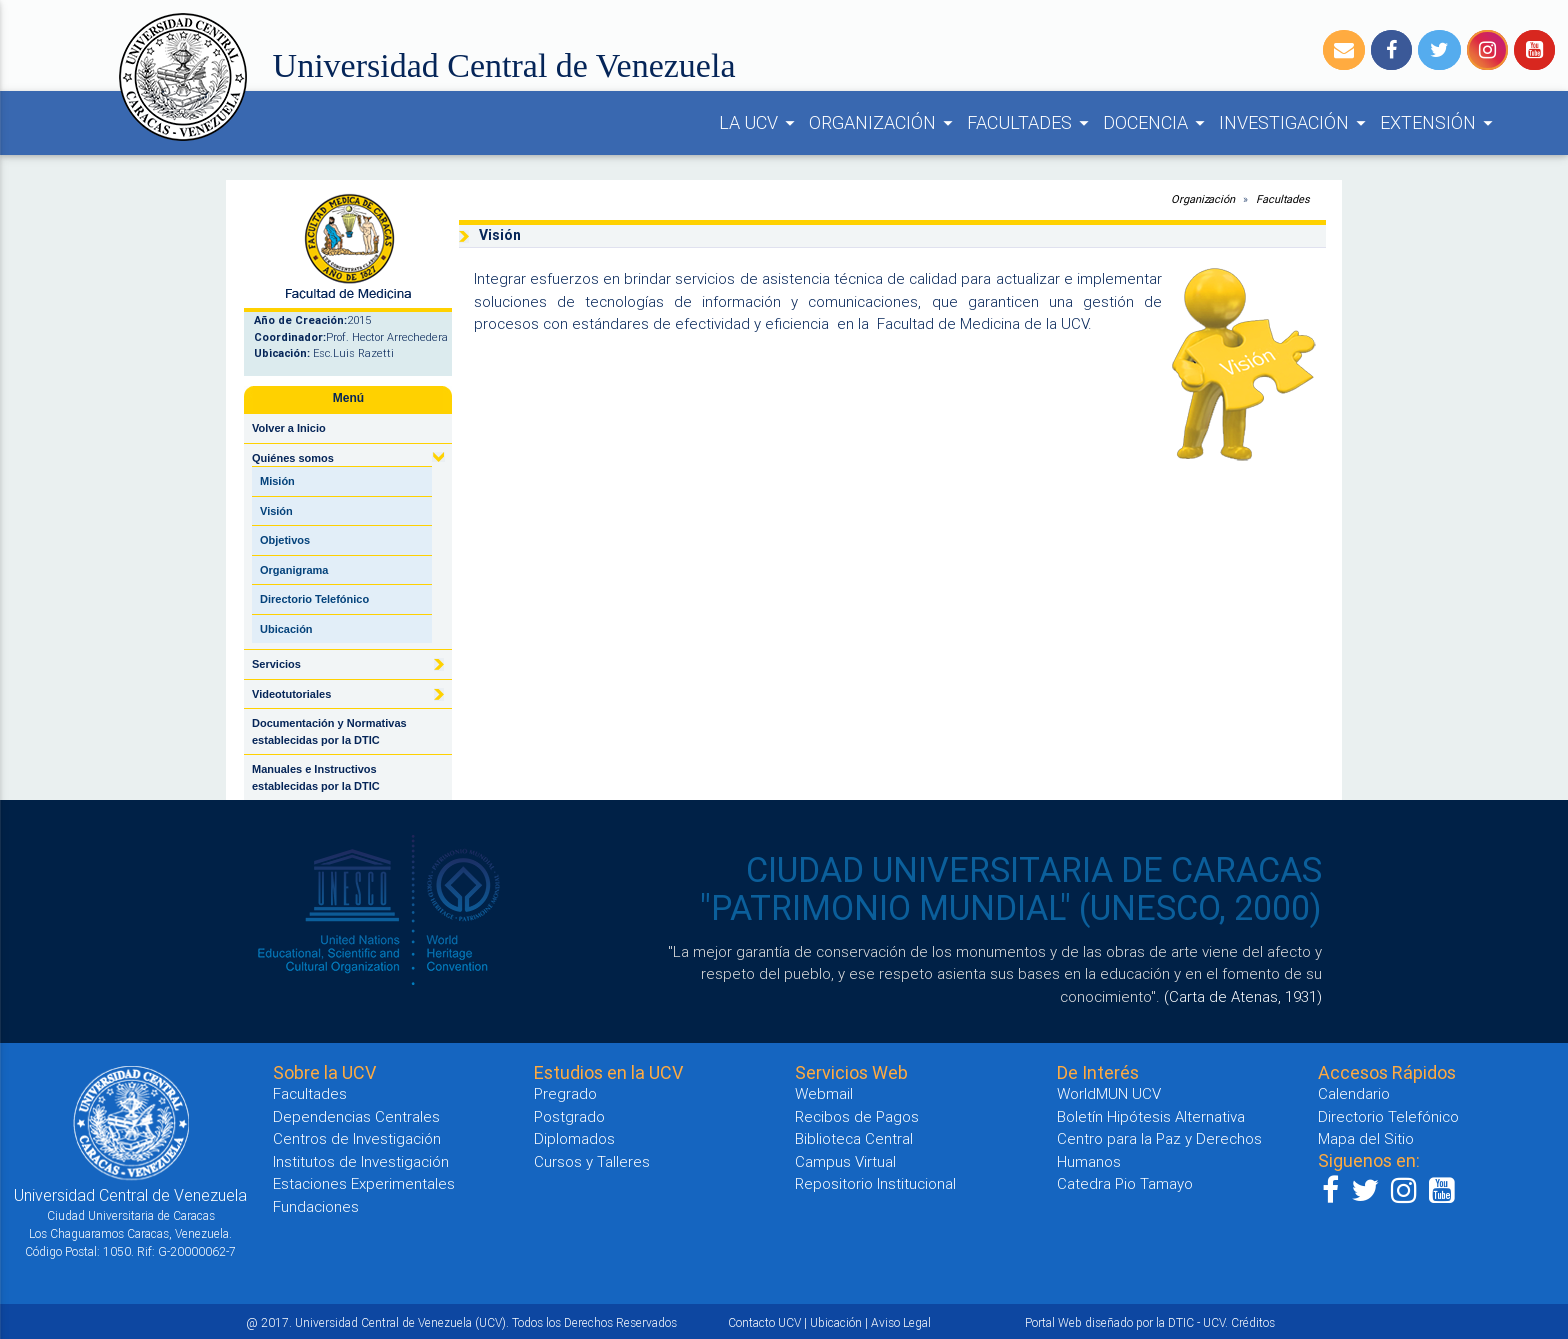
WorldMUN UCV (1109, 1093)
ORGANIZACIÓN (884, 123)
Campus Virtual (845, 1161)
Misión (277, 481)
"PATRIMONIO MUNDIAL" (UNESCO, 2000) (1011, 908)
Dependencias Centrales (356, 1116)
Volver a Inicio (289, 428)
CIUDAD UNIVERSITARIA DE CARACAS (1034, 870)
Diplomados (574, 1138)
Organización (1203, 199)
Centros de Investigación (357, 1138)
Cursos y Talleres (592, 1161)
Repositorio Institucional (875, 1183)
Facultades (1283, 199)
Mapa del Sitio (1366, 1138)
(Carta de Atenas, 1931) (1243, 996)
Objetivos (285, 540)
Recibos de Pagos (857, 1116)
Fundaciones (316, 1206)
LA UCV (760, 123)
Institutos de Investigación (361, 1161)
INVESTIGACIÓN (1295, 123)
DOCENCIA (1157, 123)
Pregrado (565, 1093)
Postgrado (569, 1116)
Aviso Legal (901, 1322)
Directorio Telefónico (314, 599)
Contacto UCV (764, 1322)
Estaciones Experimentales (364, 1183)
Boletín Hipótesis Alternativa (1151, 1116)
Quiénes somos (293, 458)
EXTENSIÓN (1439, 123)
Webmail (824, 1093)
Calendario (1354, 1093)
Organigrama (294, 570)
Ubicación (286, 629)
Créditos (1253, 1322)
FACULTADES (1031, 123)
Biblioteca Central (854, 1138)
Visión (276, 511)
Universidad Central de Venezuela (504, 65)
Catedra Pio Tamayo (1125, 1183)
